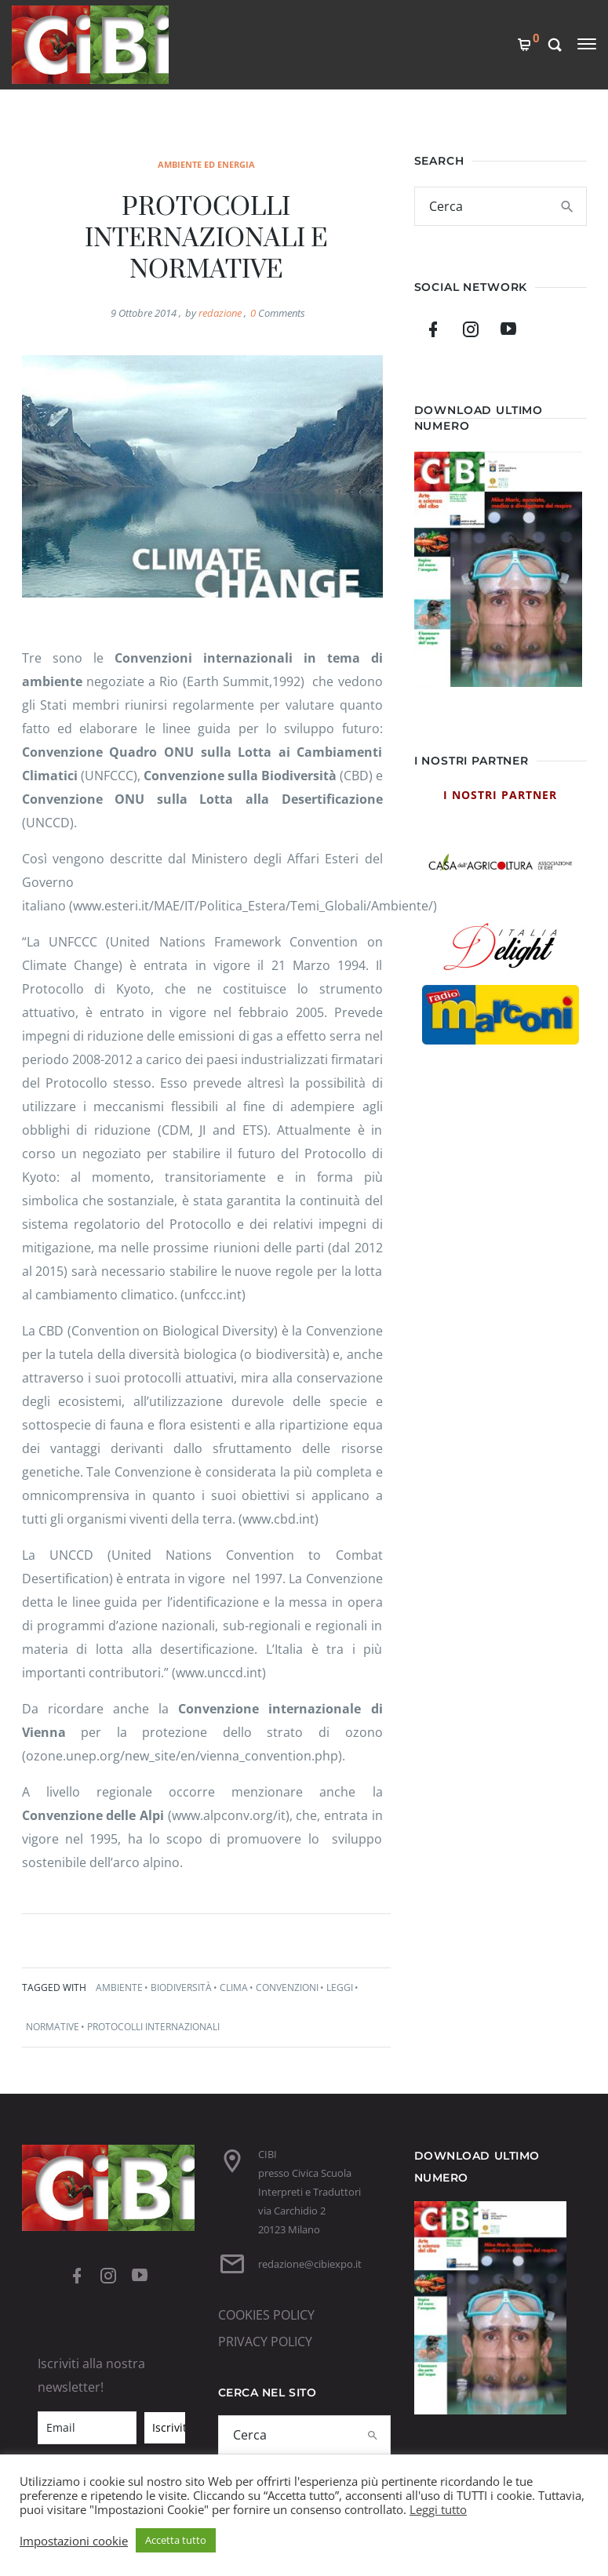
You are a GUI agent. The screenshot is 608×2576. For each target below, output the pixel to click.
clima (234, 1987)
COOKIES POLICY (266, 2314)
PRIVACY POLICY (265, 2341)
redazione (220, 313)
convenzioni (287, 1987)
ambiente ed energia (206, 164)
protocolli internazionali (153, 2026)
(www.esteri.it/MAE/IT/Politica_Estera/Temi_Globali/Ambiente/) (253, 905)
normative (52, 2026)
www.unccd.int (219, 1672)
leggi (339, 1987)
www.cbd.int (278, 1519)
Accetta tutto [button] (175, 2540)
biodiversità (181, 1987)
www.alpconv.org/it (229, 1815)
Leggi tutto (438, 2509)
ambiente (119, 1987)
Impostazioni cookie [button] (74, 2541)
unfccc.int (213, 1294)
